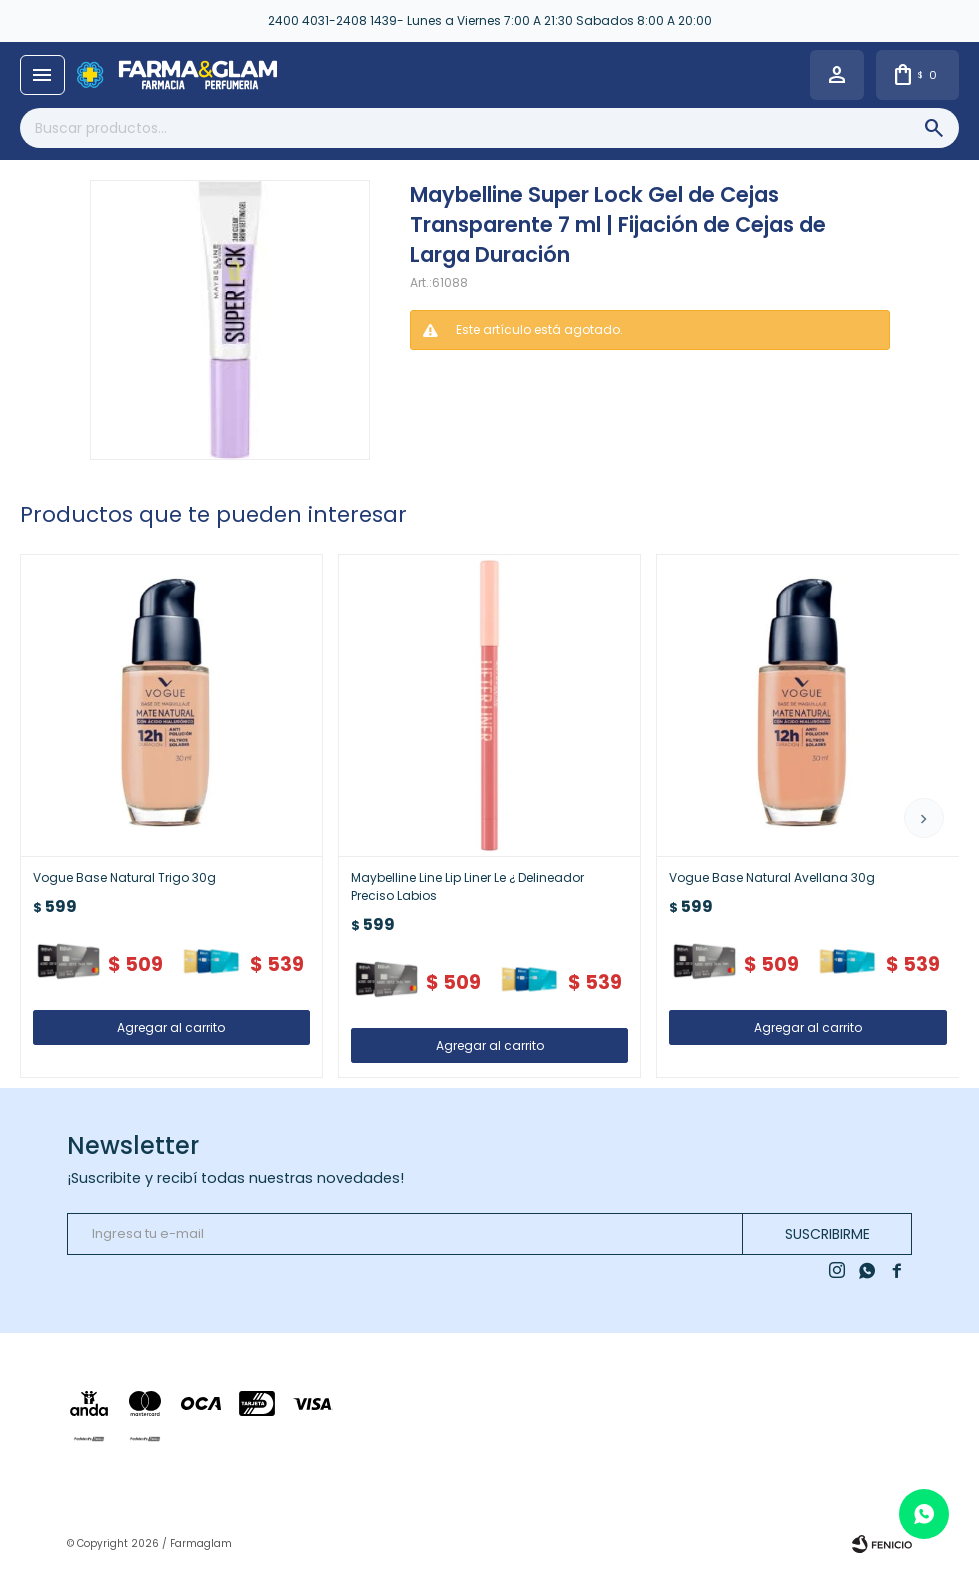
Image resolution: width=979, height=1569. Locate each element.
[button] (924, 818)
